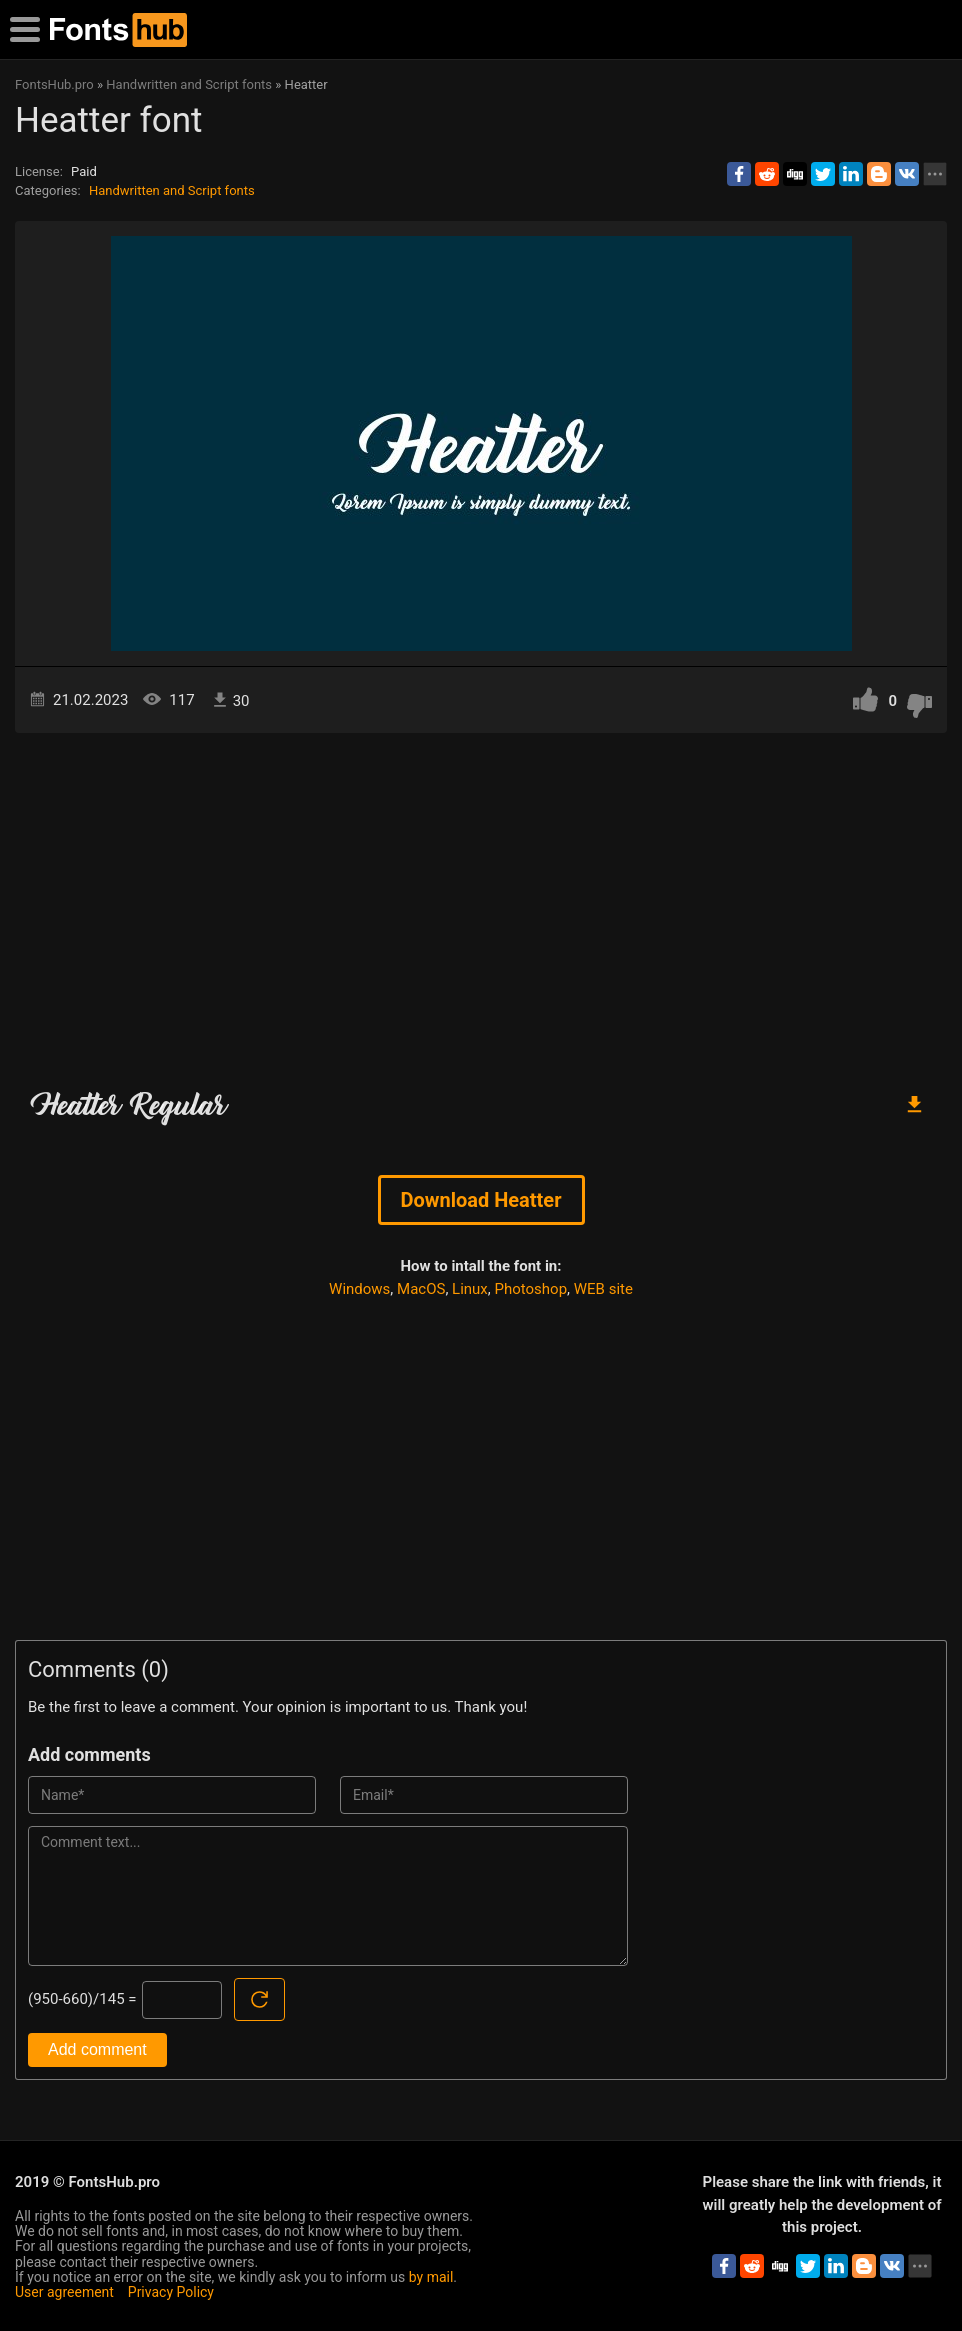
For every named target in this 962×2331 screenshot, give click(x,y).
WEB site (603, 1289)
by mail (431, 2277)
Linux (470, 1289)
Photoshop (531, 1289)
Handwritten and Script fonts (172, 190)
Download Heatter (481, 1200)
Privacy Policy (171, 2292)
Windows (359, 1289)
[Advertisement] (481, 903)
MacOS (421, 1289)
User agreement (64, 2292)
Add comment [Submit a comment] (97, 2049)
